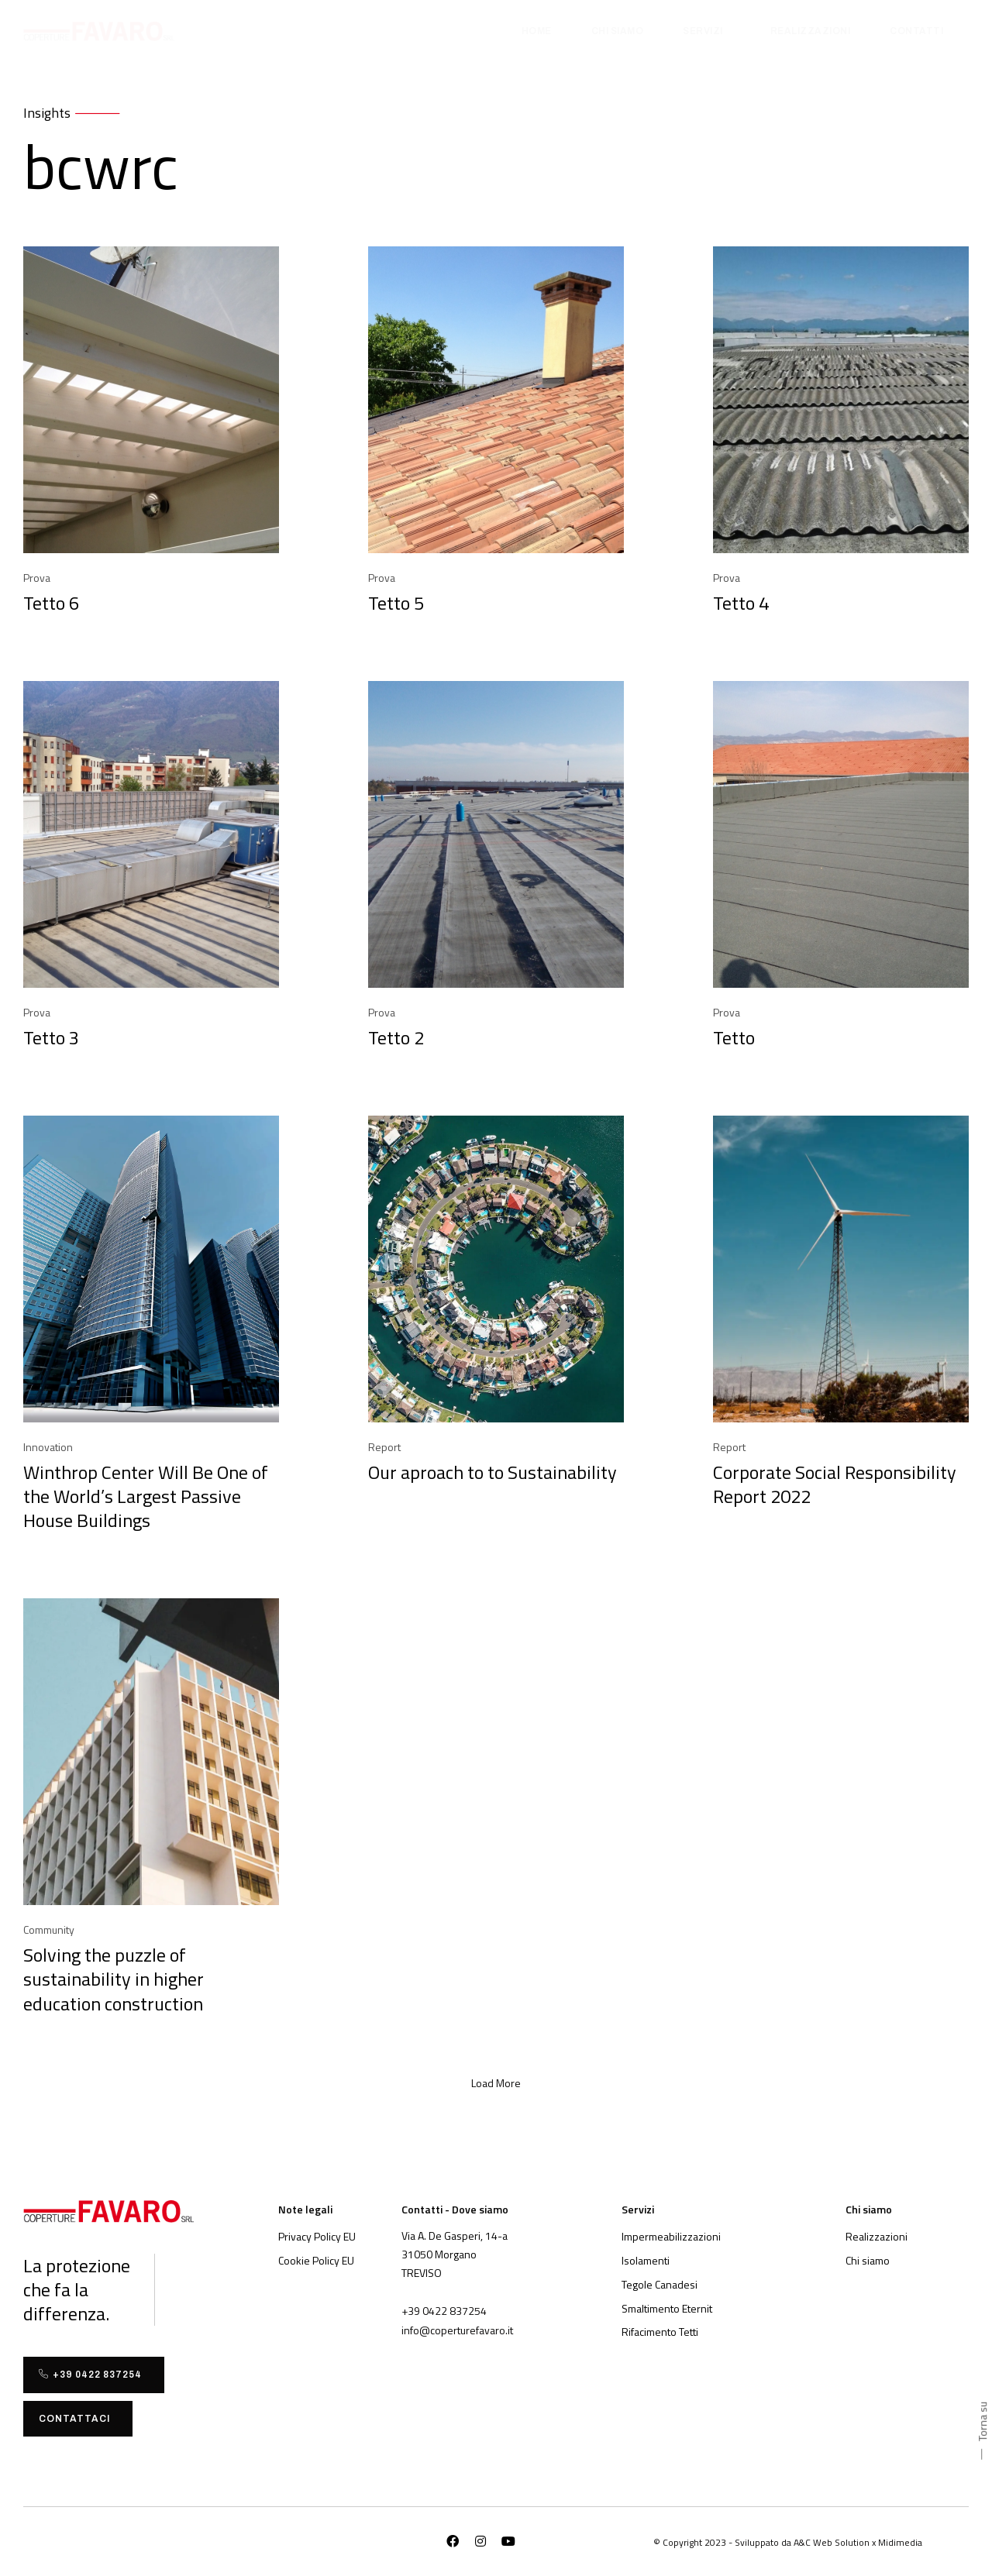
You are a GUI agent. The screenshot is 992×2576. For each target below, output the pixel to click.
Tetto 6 (51, 603)
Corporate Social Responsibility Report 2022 (834, 1484)
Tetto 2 (396, 1037)
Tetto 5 (396, 603)
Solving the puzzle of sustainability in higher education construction (113, 1979)
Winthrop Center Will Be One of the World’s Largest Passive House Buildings (145, 1496)
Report (384, 1447)
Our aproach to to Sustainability (492, 1472)
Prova (36, 577)
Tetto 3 (51, 1037)
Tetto (734, 1037)
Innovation (48, 1447)
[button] (496, 2083)
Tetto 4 (741, 603)
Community (48, 1929)
